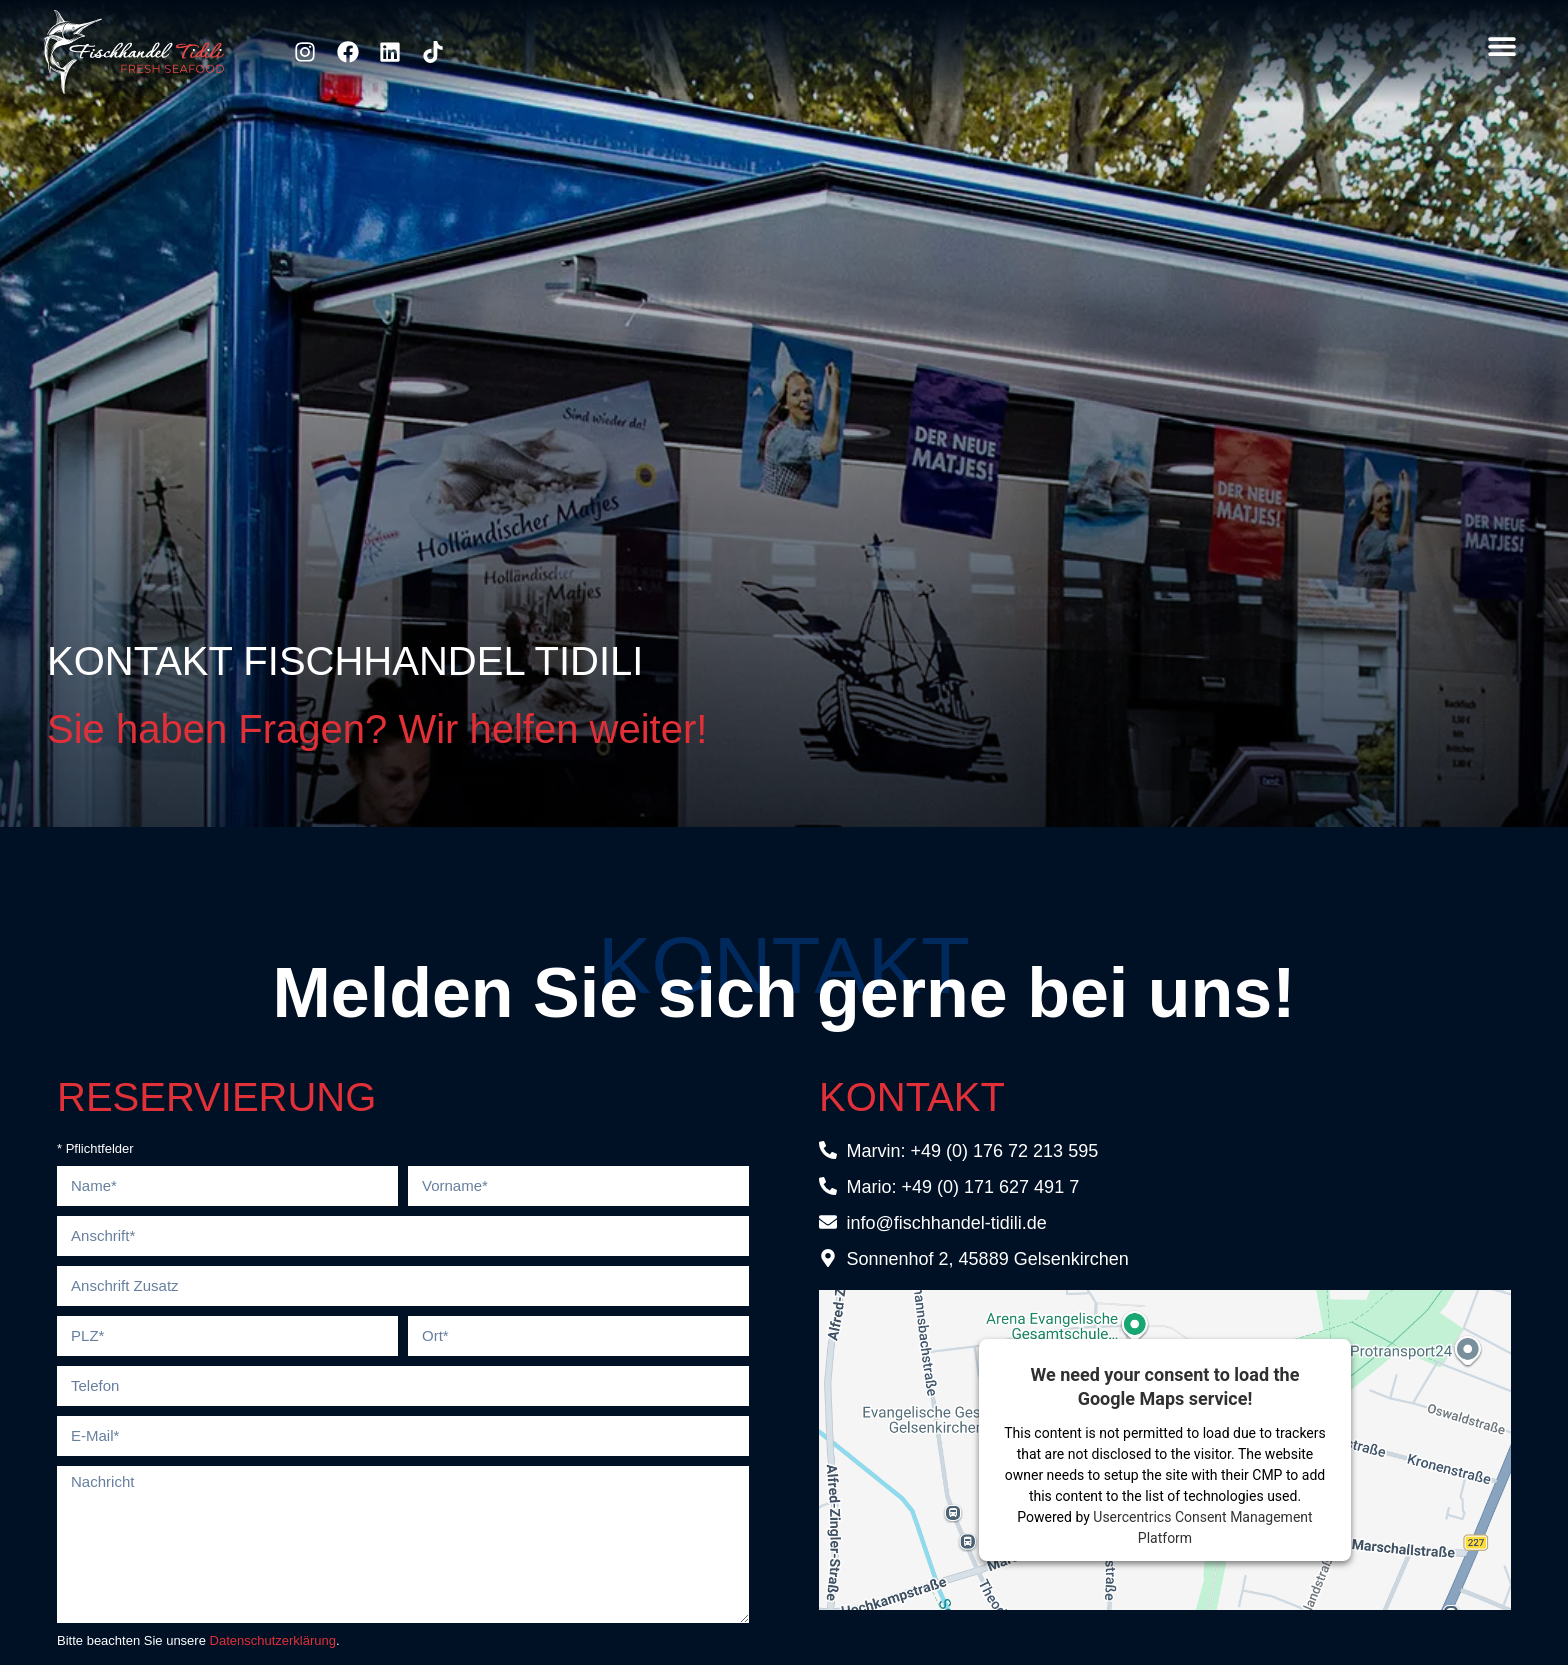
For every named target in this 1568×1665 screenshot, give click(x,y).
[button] (1501, 46)
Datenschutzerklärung (273, 1640)
